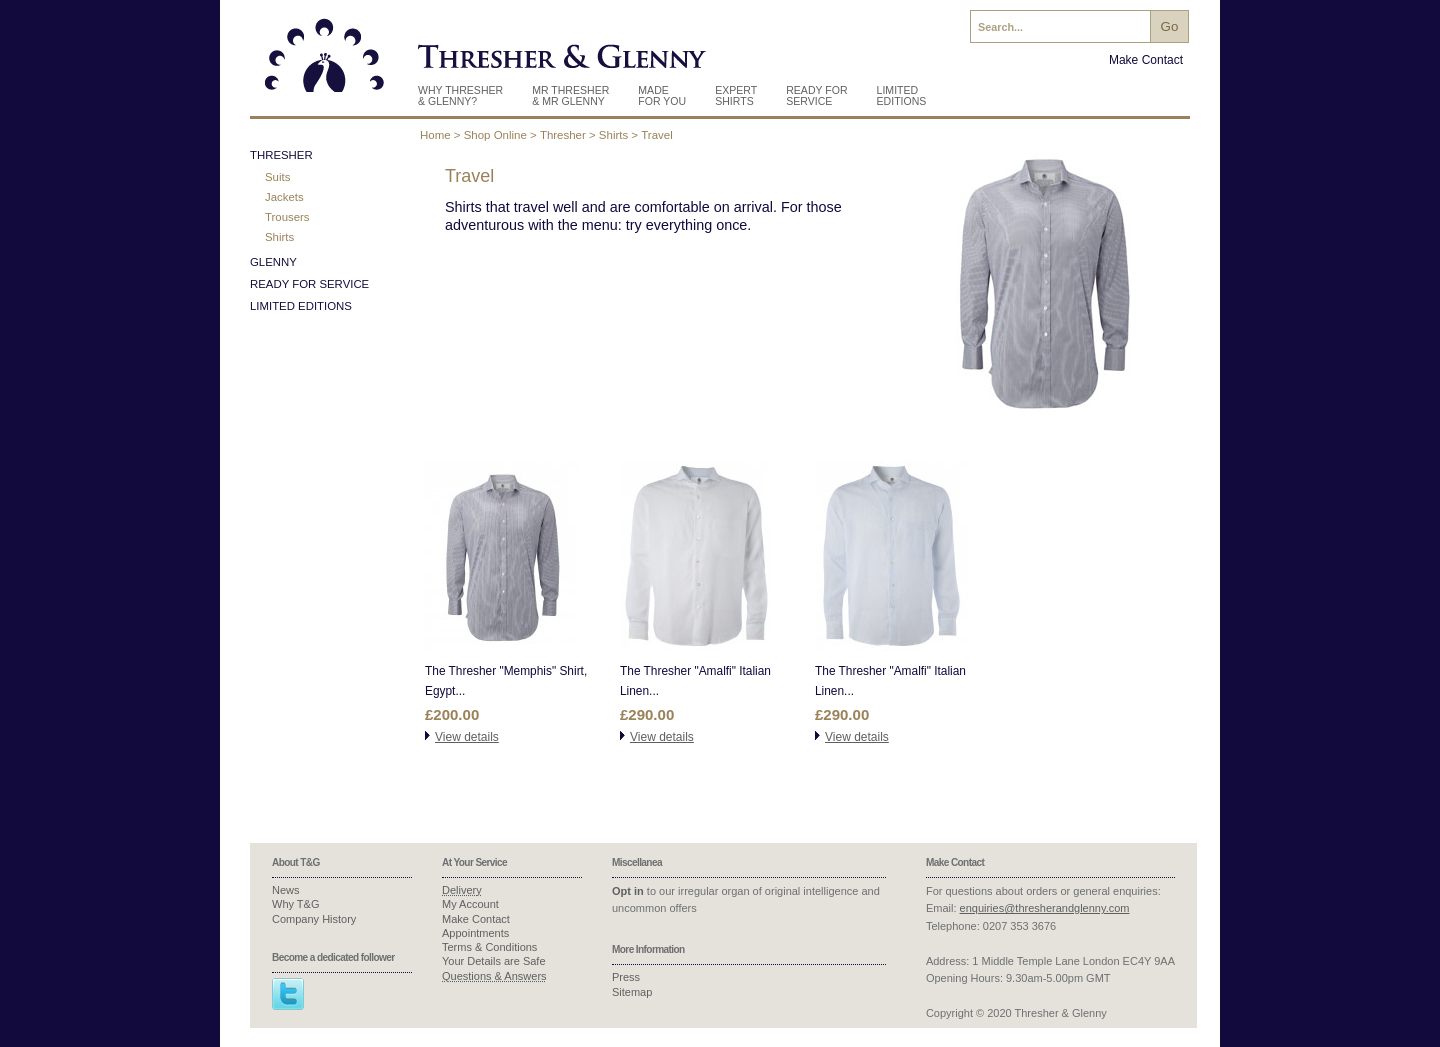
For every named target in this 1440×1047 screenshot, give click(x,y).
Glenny (273, 262)
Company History (314, 919)
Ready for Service (309, 284)
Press (626, 977)
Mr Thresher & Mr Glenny (570, 95)
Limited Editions (902, 95)
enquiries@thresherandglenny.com (1045, 908)
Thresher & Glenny (325, 62)
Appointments (475, 933)
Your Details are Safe (494, 961)
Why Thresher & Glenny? (460, 95)
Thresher (563, 135)
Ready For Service (816, 95)
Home (435, 135)
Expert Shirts (736, 95)
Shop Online (495, 135)
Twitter (288, 994)
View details (467, 737)
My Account (470, 904)
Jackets (284, 197)
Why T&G (295, 904)
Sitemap (632, 992)
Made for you (662, 95)
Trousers (287, 217)
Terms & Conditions (489, 947)
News (286, 890)
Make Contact (1146, 60)
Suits (277, 177)
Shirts (613, 135)
